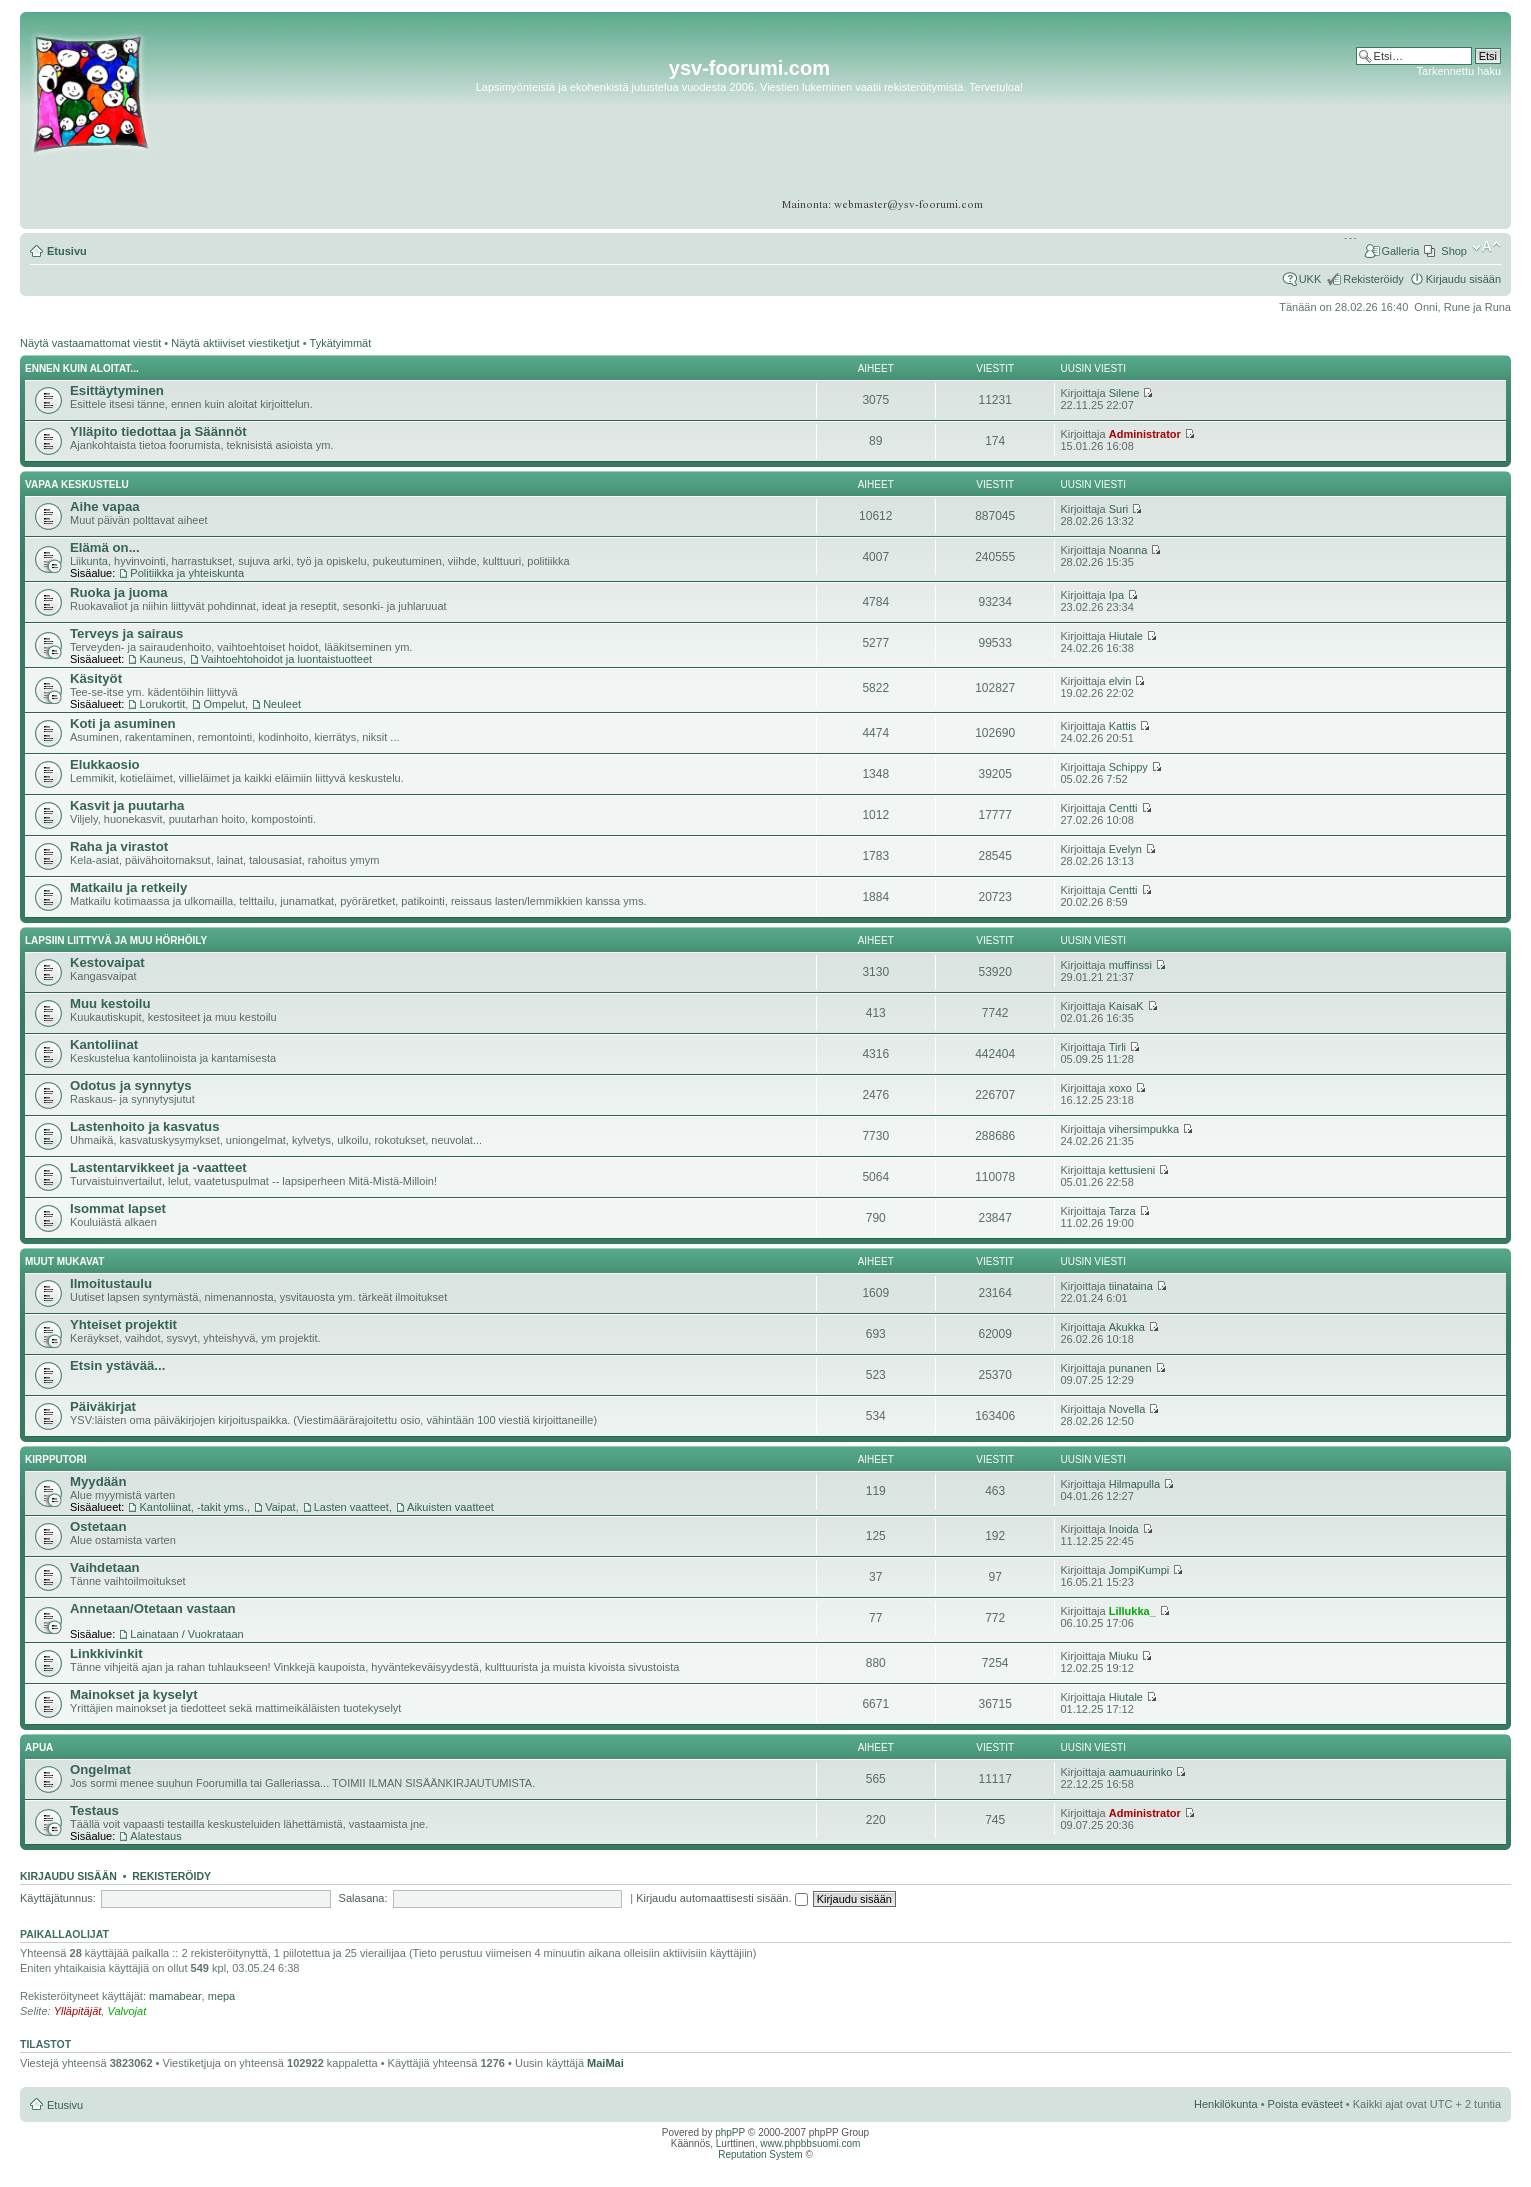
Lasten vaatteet (351, 1507)
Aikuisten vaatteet (450, 1507)
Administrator (1145, 434)
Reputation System (760, 2154)
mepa (222, 1996)
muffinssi (1130, 965)
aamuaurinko (1141, 1772)
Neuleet (282, 704)
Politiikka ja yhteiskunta (187, 573)
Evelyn (1125, 849)
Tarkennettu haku (1459, 71)
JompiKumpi (1139, 1570)
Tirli (1117, 1047)
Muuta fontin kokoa (1486, 247)
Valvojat (126, 2011)
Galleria (1400, 251)
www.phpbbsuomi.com (810, 2143)
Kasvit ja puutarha (127, 805)
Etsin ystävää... (117, 1365)
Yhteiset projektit (123, 1324)
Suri (1119, 509)
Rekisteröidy (1373, 279)
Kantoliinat (104, 1044)
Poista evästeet (1305, 2104)
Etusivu (67, 251)
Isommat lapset (118, 1208)
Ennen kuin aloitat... (82, 368)
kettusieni (1132, 1170)
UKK (1310, 279)
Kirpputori (56, 1459)
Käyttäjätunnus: (58, 1898)
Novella (1127, 1409)
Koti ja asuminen (123, 723)
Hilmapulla (1134, 1484)
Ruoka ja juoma (118, 592)
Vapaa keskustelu (77, 484)
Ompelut (224, 704)
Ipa (1116, 595)
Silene (1124, 393)
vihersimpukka (1144, 1129)
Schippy (1128, 767)
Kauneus (160, 659)
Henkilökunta (1226, 2104)
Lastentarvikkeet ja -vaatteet (158, 1167)
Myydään (98, 1481)
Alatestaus (155, 1836)
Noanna (1128, 550)
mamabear (175, 1996)
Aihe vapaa (105, 506)
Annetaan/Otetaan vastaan (153, 1608)
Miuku (1123, 1656)
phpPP (730, 2132)
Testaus (94, 1810)
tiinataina (1131, 1286)
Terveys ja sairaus (126, 633)
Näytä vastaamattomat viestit (90, 343)
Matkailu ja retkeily (128, 887)
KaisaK (1126, 1006)
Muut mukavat (64, 1261)
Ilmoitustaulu (111, 1283)
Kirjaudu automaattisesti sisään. (721, 1898)
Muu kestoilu (110, 1003)
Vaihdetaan (105, 1567)
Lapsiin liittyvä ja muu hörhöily (116, 940)
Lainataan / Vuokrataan (186, 1634)
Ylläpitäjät (78, 2011)
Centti (1123, 808)
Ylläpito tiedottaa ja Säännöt (158, 431)
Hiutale (1126, 636)
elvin (1120, 681)
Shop (1454, 251)
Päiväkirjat (103, 1406)
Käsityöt (96, 678)
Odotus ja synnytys (131, 1085)
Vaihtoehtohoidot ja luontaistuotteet (286, 659)
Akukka (1127, 1327)
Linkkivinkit (106, 1653)
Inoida (1124, 1529)
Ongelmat (100, 1769)
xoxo (1120, 1088)
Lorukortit (162, 704)
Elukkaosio (105, 764)
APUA (39, 1747)
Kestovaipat (107, 962)
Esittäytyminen (117, 390)
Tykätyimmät (341, 343)
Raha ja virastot (119, 846)
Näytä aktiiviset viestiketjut (235, 343)
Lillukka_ (1132, 1611)
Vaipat (280, 1507)
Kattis (1123, 726)
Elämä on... (105, 547)
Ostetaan (98, 1526)
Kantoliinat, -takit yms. (193, 1507)
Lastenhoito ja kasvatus (145, 1126)
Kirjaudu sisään (1463, 279)
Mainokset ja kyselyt (134, 1694)
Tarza (1122, 1211)
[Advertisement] (1423, 139)
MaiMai (605, 2063)
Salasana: (363, 1898)
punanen (1130, 1368)
